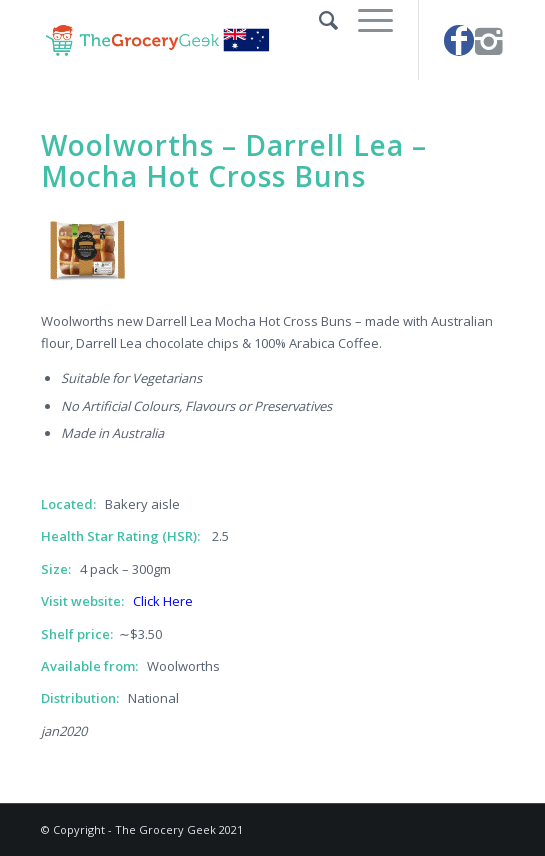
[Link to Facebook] (459, 40)
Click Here (163, 601)
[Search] (318, 20)
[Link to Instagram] (489, 40)
